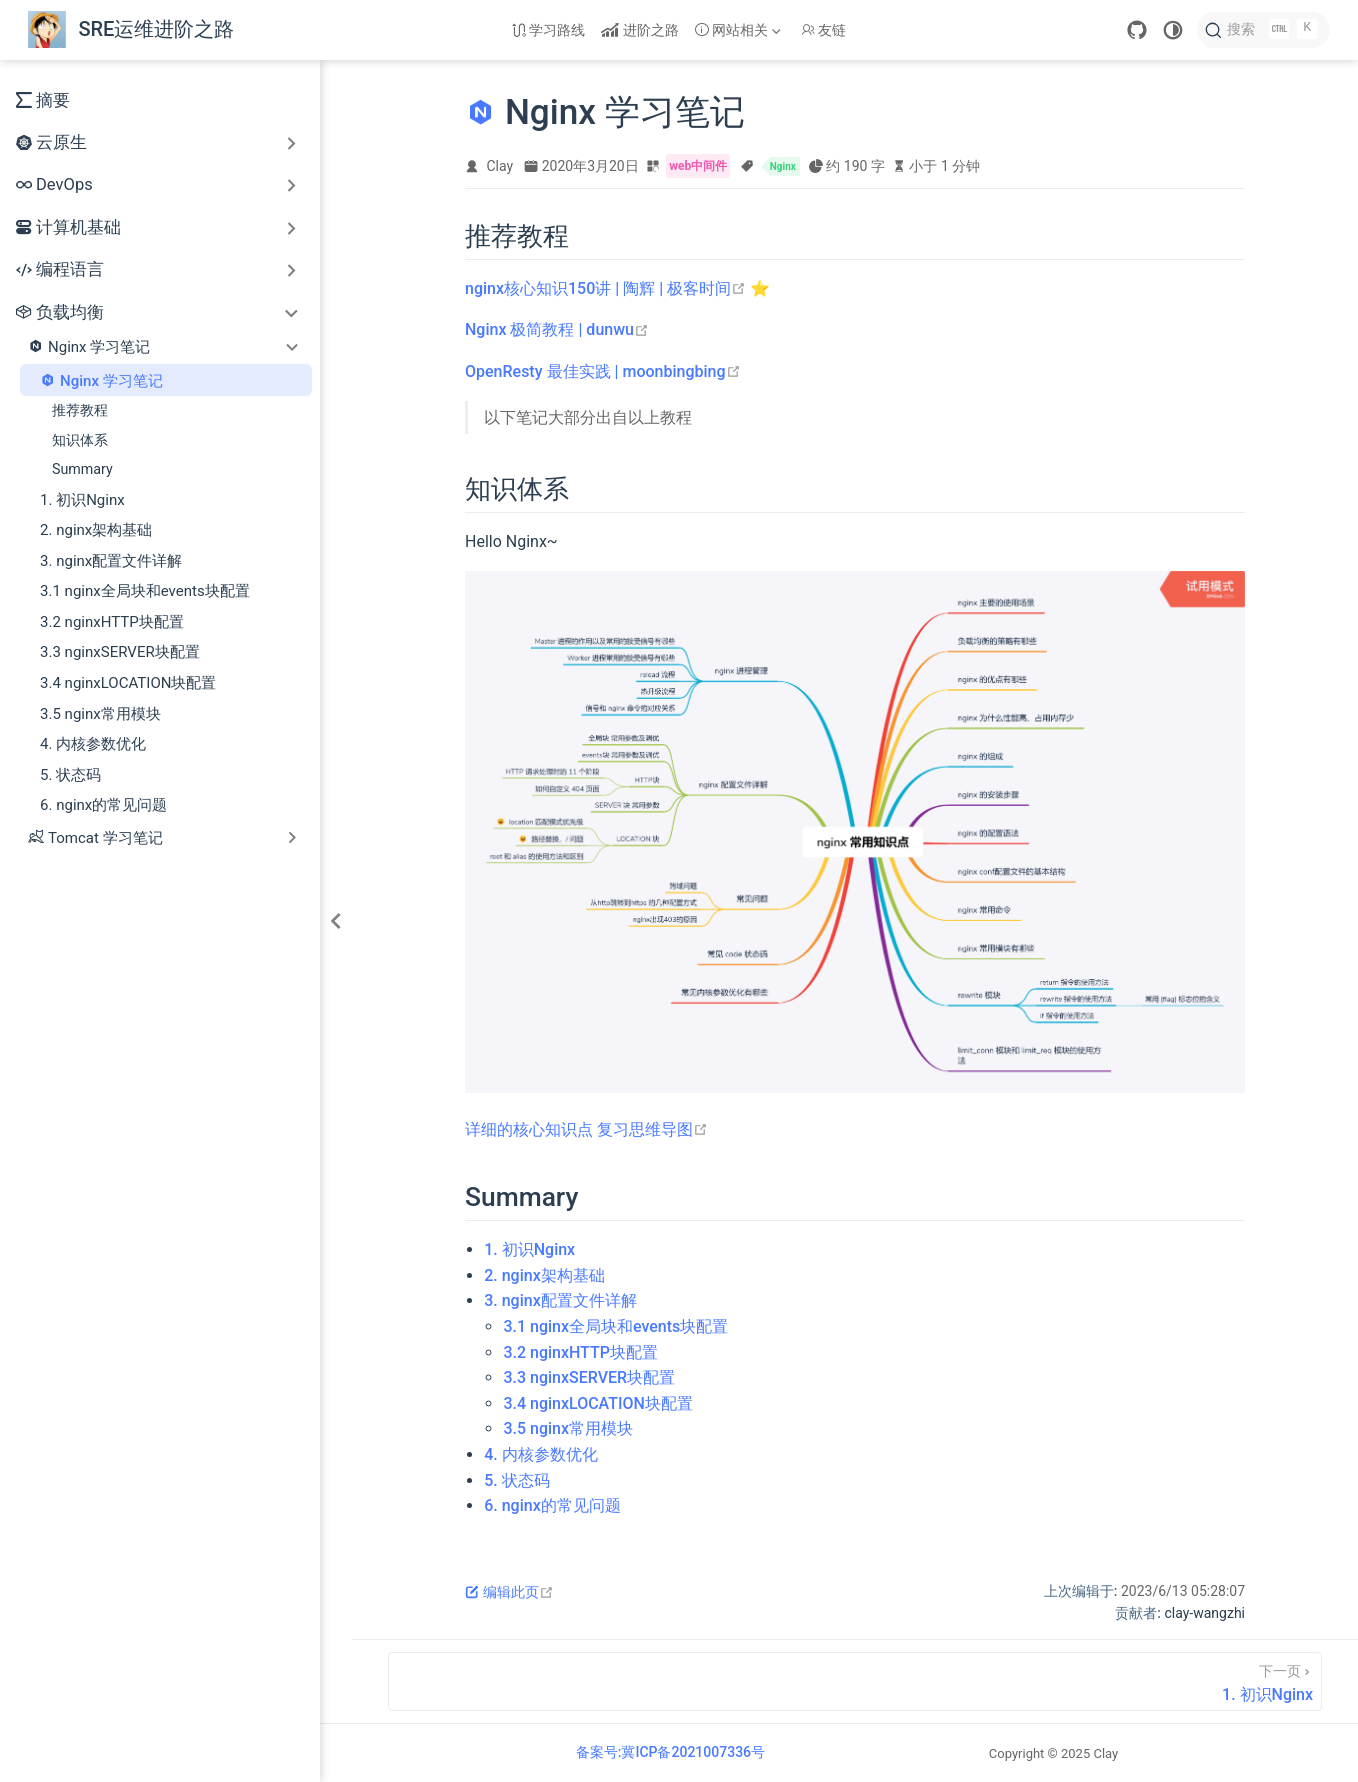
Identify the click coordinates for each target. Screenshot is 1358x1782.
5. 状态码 (70, 775)
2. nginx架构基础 (96, 530)
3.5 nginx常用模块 (100, 714)
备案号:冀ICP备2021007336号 (670, 1752)
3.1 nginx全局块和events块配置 (145, 591)
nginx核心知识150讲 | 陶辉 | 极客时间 (605, 288)
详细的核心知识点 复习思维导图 (586, 1129)
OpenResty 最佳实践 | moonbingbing (603, 371)
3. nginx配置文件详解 (111, 561)
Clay (500, 166)
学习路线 (549, 30)
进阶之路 (640, 30)
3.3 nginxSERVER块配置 (120, 652)
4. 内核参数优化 (93, 744)
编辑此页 (509, 1592)
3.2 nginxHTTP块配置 (112, 622)
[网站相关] (740, 30)
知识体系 (80, 440)
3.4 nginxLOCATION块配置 (128, 683)
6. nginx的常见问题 (103, 805)
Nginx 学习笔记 (101, 380)
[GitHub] (1137, 30)
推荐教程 (80, 410)
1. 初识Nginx (82, 500)
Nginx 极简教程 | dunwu (557, 329)
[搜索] (1263, 30)
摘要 (43, 100)
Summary (82, 469)
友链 (824, 30)
